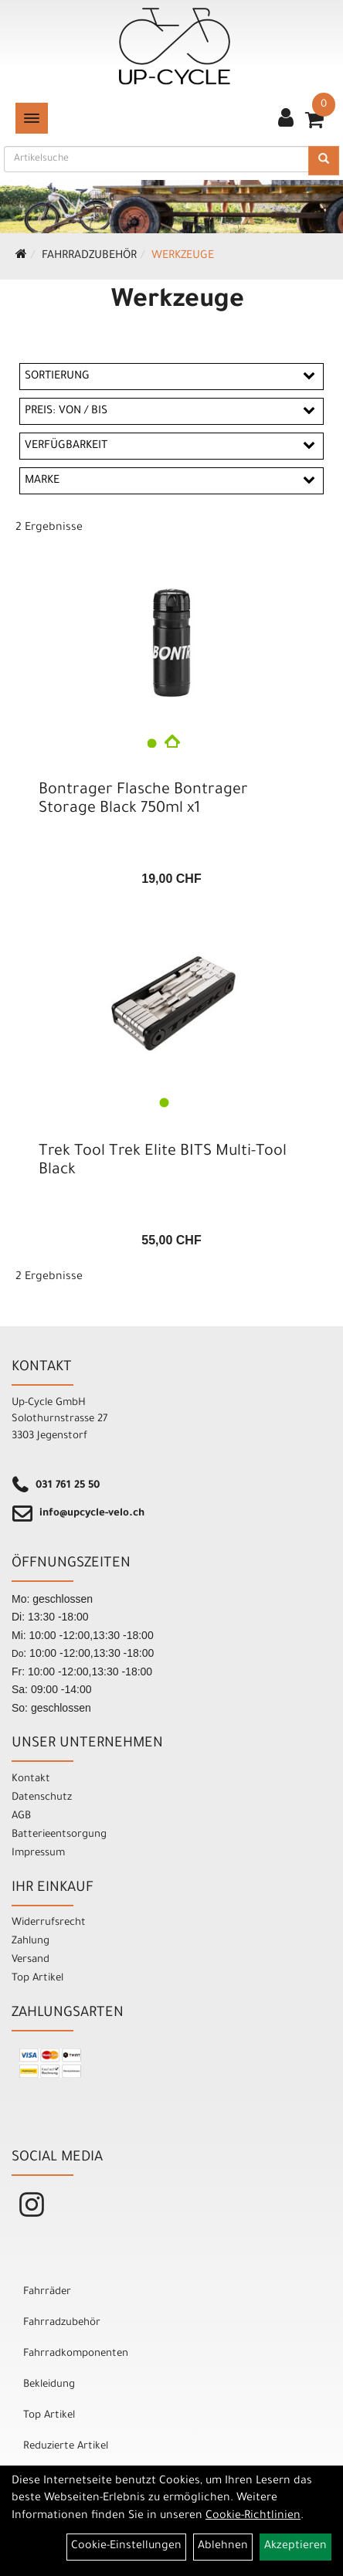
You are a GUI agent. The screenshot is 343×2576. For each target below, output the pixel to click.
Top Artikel (37, 1978)
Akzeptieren (295, 2546)
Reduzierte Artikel (65, 2446)
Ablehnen (223, 2546)
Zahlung (30, 1941)
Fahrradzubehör (89, 256)
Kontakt (31, 1779)
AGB (21, 1816)
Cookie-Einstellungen (126, 2546)
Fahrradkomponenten (75, 2354)
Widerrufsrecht (49, 1923)
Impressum (38, 1853)
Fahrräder (47, 2292)
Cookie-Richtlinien (253, 2516)
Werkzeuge (182, 256)
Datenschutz (42, 1798)
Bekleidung (49, 2385)
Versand (30, 1960)
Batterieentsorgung (59, 1835)
